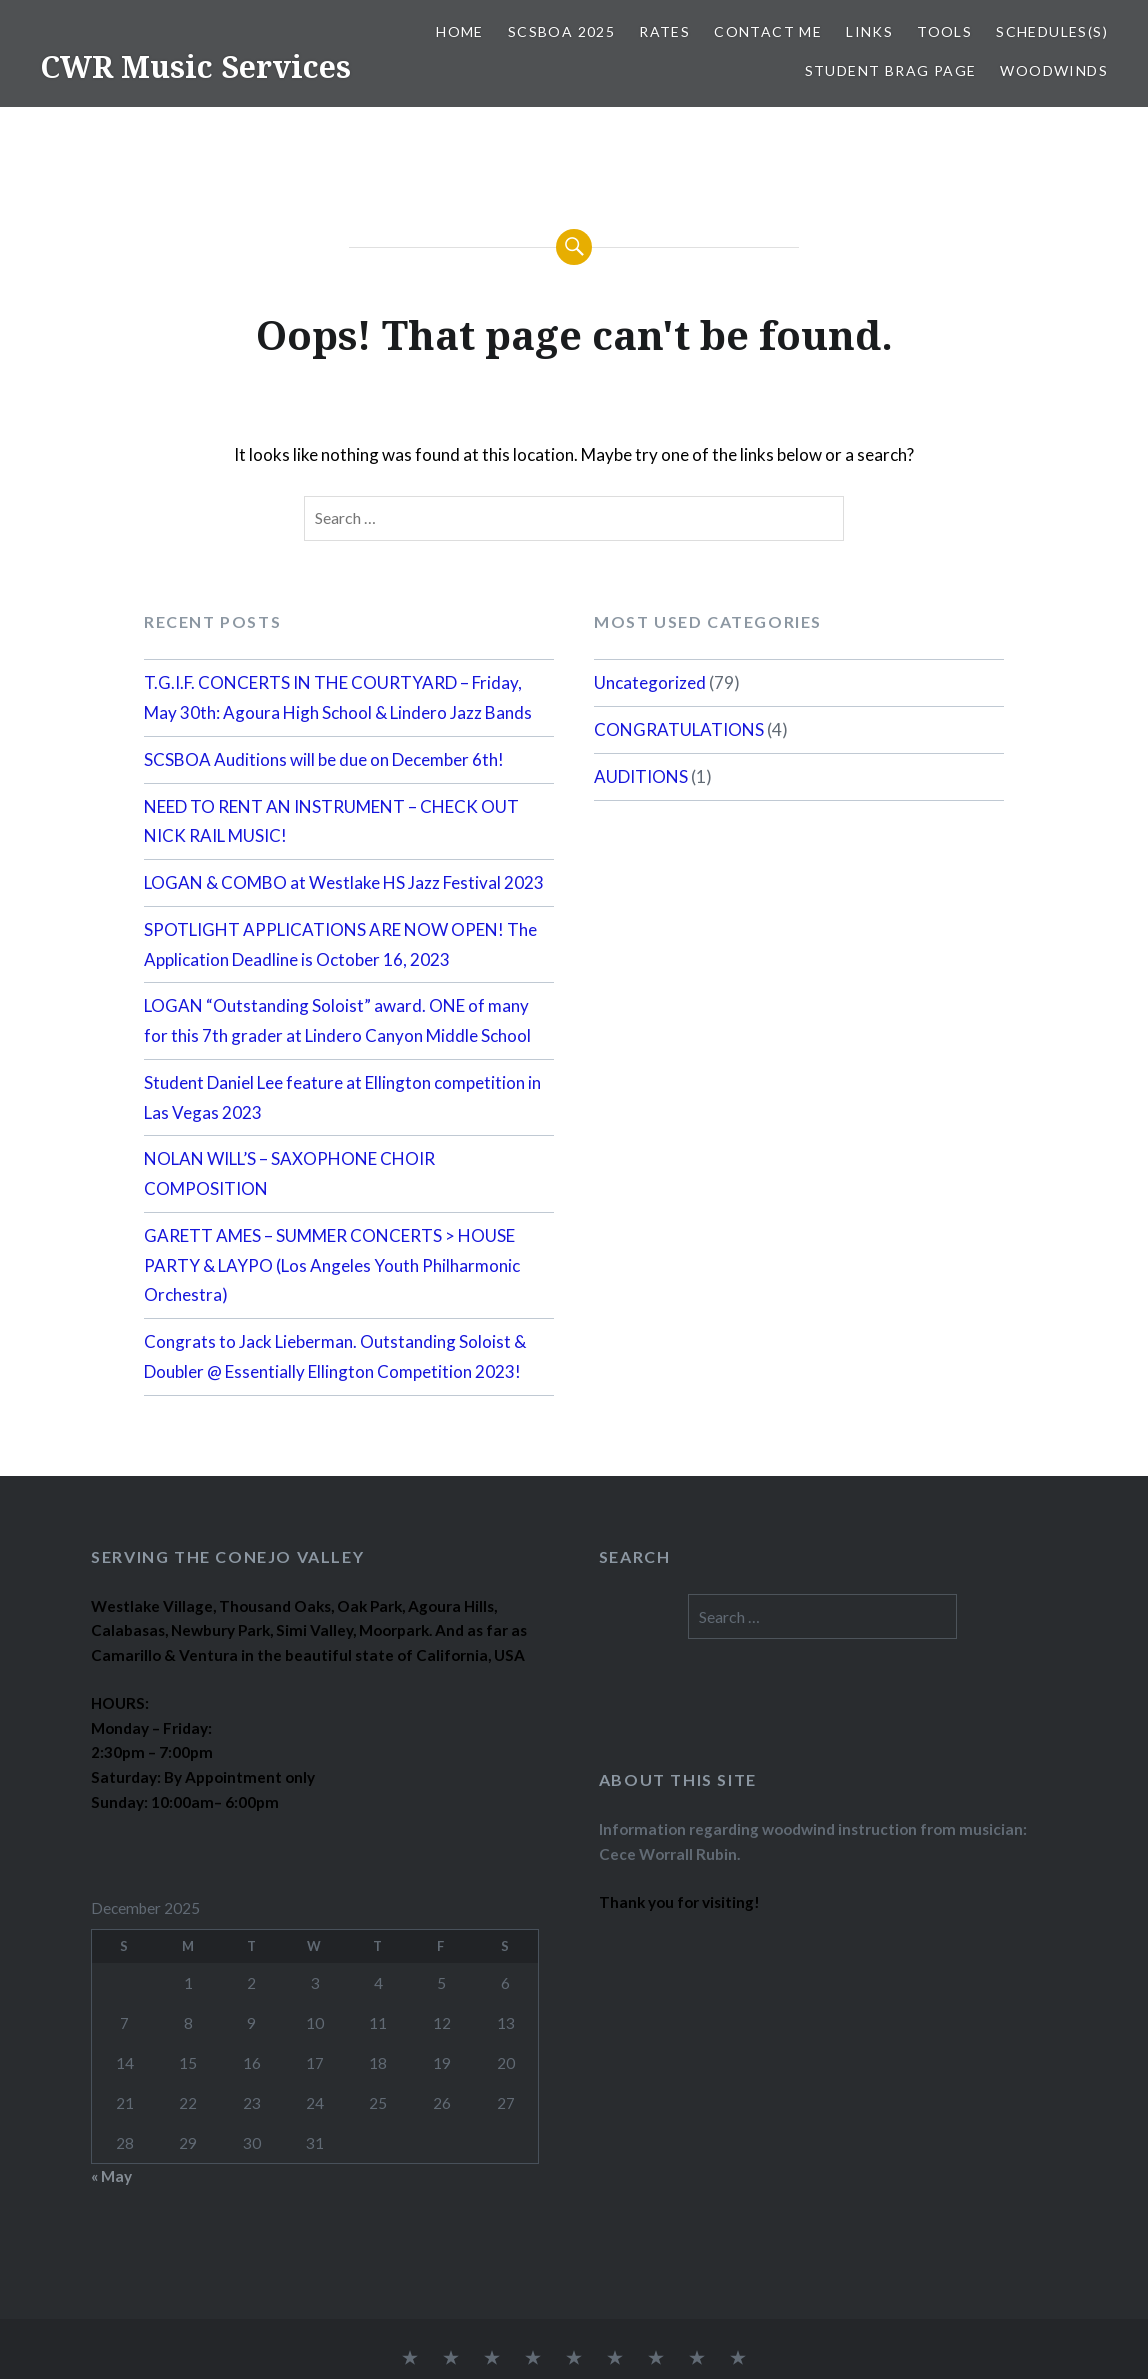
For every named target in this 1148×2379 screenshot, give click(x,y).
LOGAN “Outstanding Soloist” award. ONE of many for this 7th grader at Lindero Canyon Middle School (337, 1020)
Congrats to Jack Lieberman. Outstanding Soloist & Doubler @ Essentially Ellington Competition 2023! (335, 1356)
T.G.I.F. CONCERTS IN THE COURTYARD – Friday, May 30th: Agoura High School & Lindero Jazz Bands (338, 697)
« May (111, 2176)
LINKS (869, 31)
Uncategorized (650, 682)
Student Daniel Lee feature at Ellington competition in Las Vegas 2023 (342, 1097)
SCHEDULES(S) (1052, 31)
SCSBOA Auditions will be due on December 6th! (324, 759)
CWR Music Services (195, 66)
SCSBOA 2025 (561, 31)
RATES (664, 31)
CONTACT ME (768, 31)
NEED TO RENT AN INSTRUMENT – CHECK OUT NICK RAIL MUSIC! (331, 821)
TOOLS (944, 31)
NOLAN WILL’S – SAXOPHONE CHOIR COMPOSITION (289, 1173)
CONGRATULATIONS (679, 729)
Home (460, 31)
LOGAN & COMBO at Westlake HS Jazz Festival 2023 (344, 882)
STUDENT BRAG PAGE (891, 70)
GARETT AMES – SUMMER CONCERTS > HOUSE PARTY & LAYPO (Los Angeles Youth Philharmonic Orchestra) (332, 1265)
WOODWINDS (1054, 70)
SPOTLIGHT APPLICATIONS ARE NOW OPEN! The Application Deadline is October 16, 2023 (340, 944)
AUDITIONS (641, 776)
